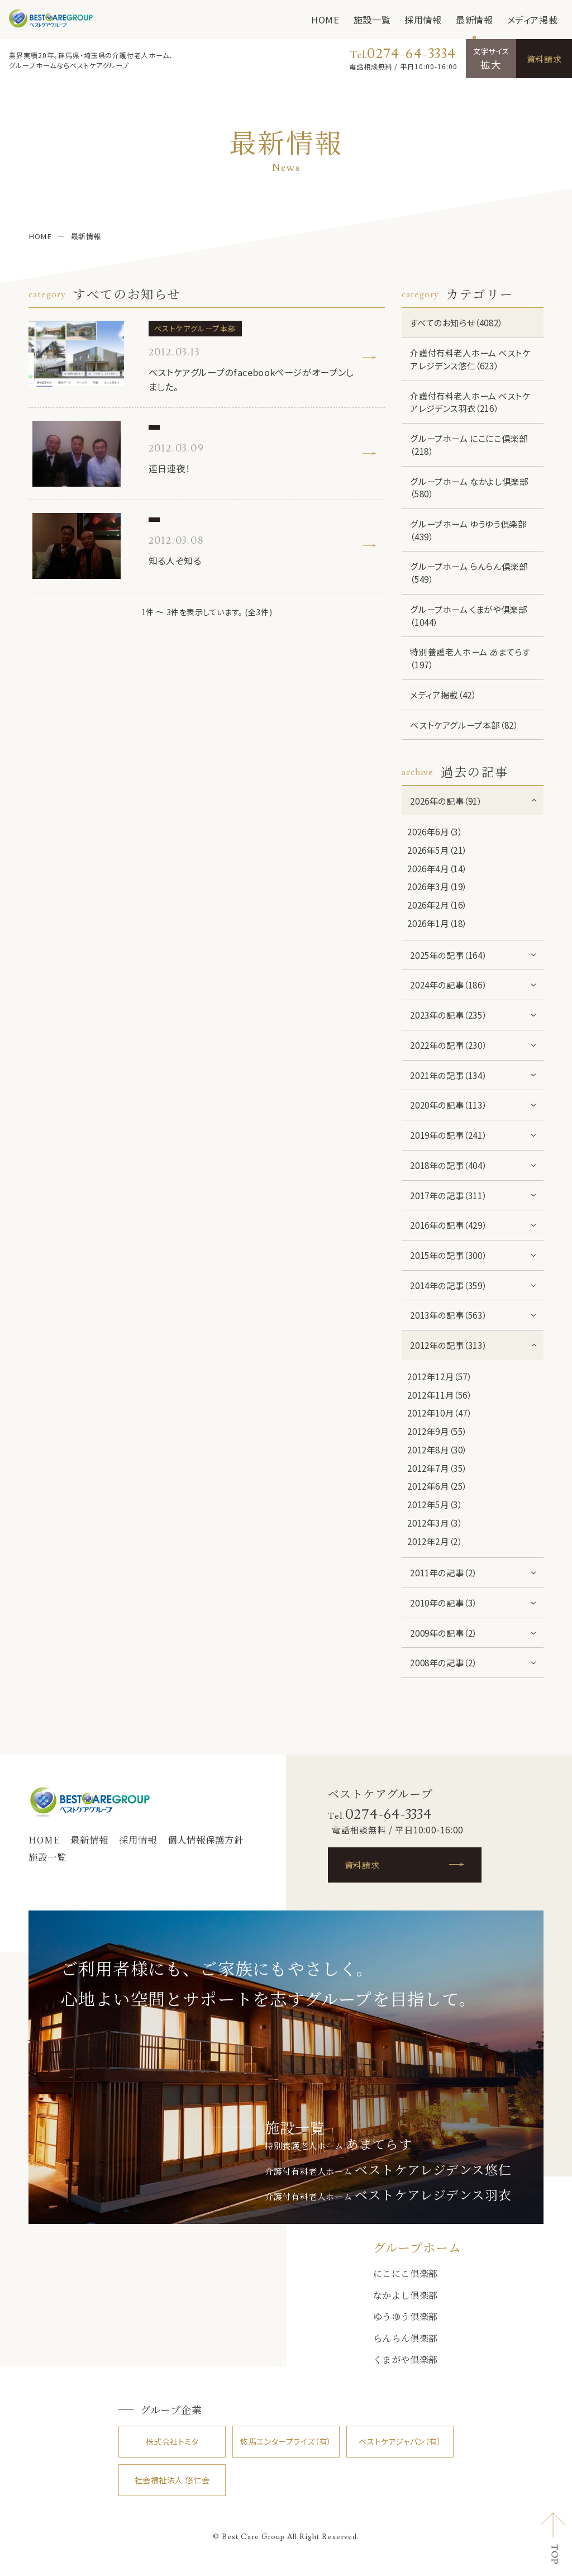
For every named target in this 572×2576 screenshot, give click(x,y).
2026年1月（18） (437, 923)
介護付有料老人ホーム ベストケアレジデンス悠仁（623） (470, 359)
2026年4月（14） (437, 868)
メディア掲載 (532, 19)
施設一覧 (372, 19)
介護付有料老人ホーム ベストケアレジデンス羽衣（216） (470, 402)
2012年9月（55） (437, 1431)
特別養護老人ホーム (338, 2145)
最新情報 (474, 19)
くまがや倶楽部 (405, 2359)
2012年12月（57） (439, 1376)
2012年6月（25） (437, 1486)
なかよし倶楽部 (405, 2295)
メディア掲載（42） (443, 694)
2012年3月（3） (434, 1523)
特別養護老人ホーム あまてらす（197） (470, 658)
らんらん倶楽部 (405, 2338)
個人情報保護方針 (206, 1839)
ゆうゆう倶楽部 (405, 2316)
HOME (325, 19)
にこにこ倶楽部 (405, 2273)
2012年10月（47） (439, 1412)
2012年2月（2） (434, 1541)
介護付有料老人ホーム (388, 2171)
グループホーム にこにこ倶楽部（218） (468, 444)
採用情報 (423, 19)
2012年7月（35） (437, 1468)
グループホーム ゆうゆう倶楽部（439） (468, 530)
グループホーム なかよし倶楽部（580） (469, 487)
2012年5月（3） (434, 1504)
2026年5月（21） (437, 850)
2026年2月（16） (437, 905)
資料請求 (544, 59)
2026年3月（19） (437, 886)
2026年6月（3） (434, 831)
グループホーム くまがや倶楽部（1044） (468, 615)
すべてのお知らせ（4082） (456, 322)
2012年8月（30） (437, 1449)
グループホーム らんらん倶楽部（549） (468, 572)
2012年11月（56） (439, 1395)
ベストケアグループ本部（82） (464, 725)
